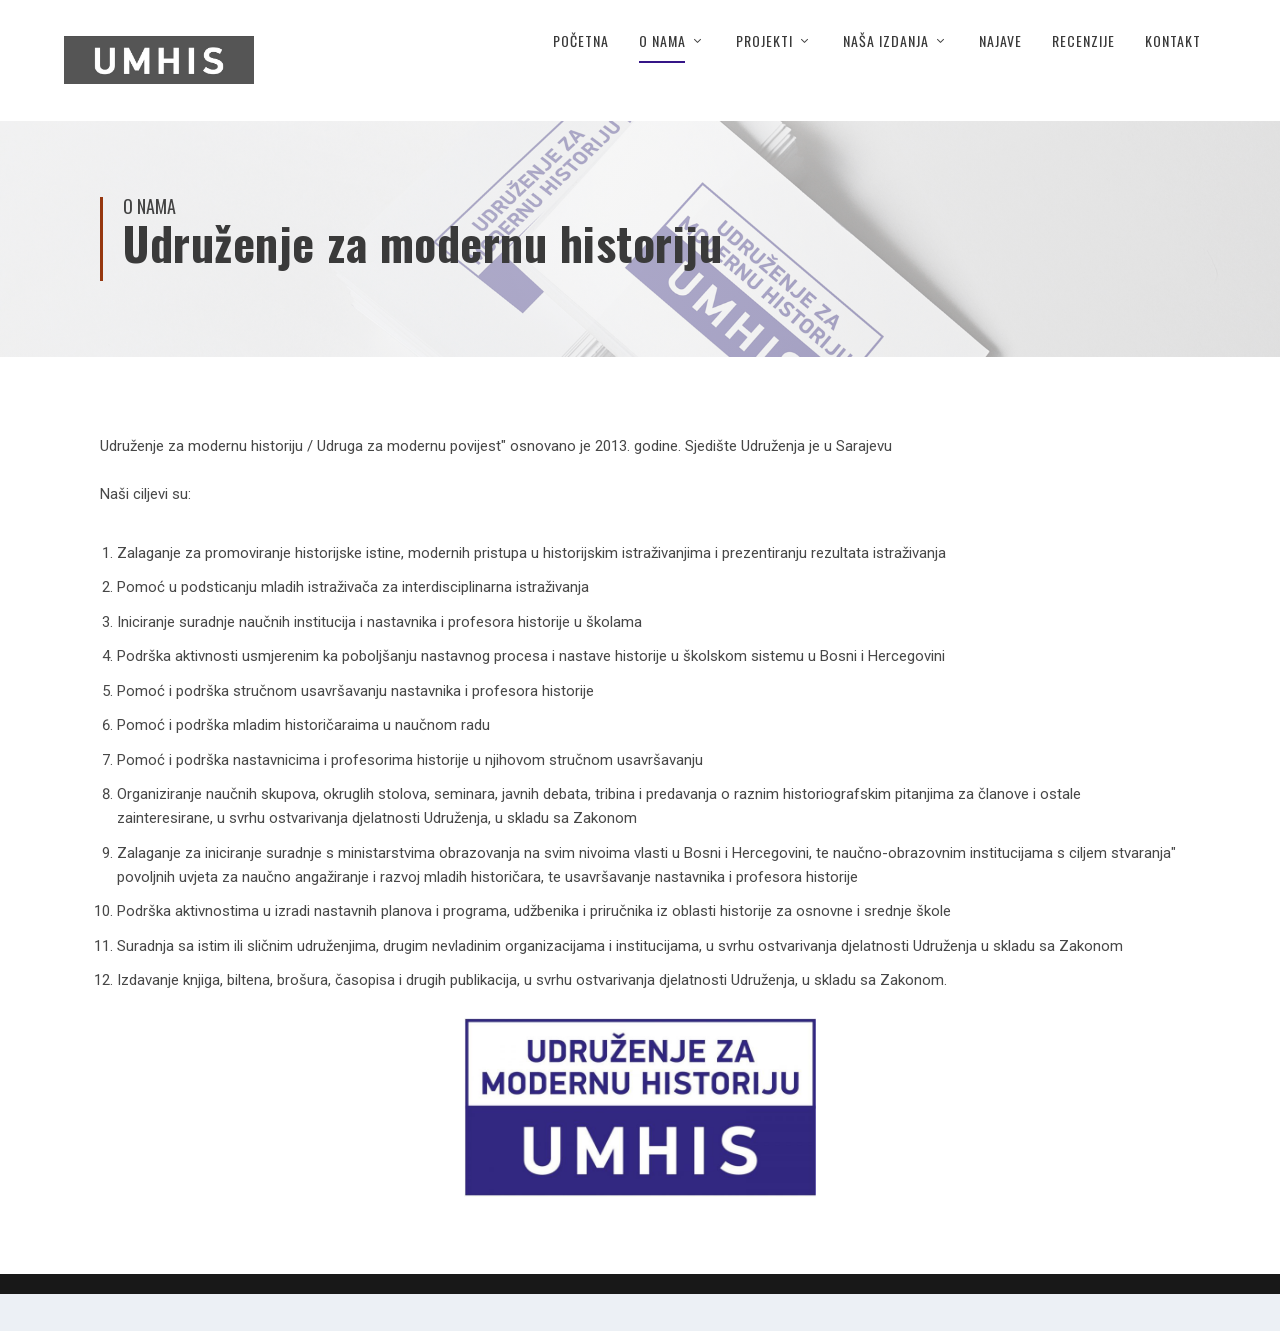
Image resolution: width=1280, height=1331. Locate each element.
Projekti (764, 79)
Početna (581, 79)
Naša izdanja (886, 79)
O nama (662, 79)
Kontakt (1173, 79)
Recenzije (1083, 79)
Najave (1000, 79)
